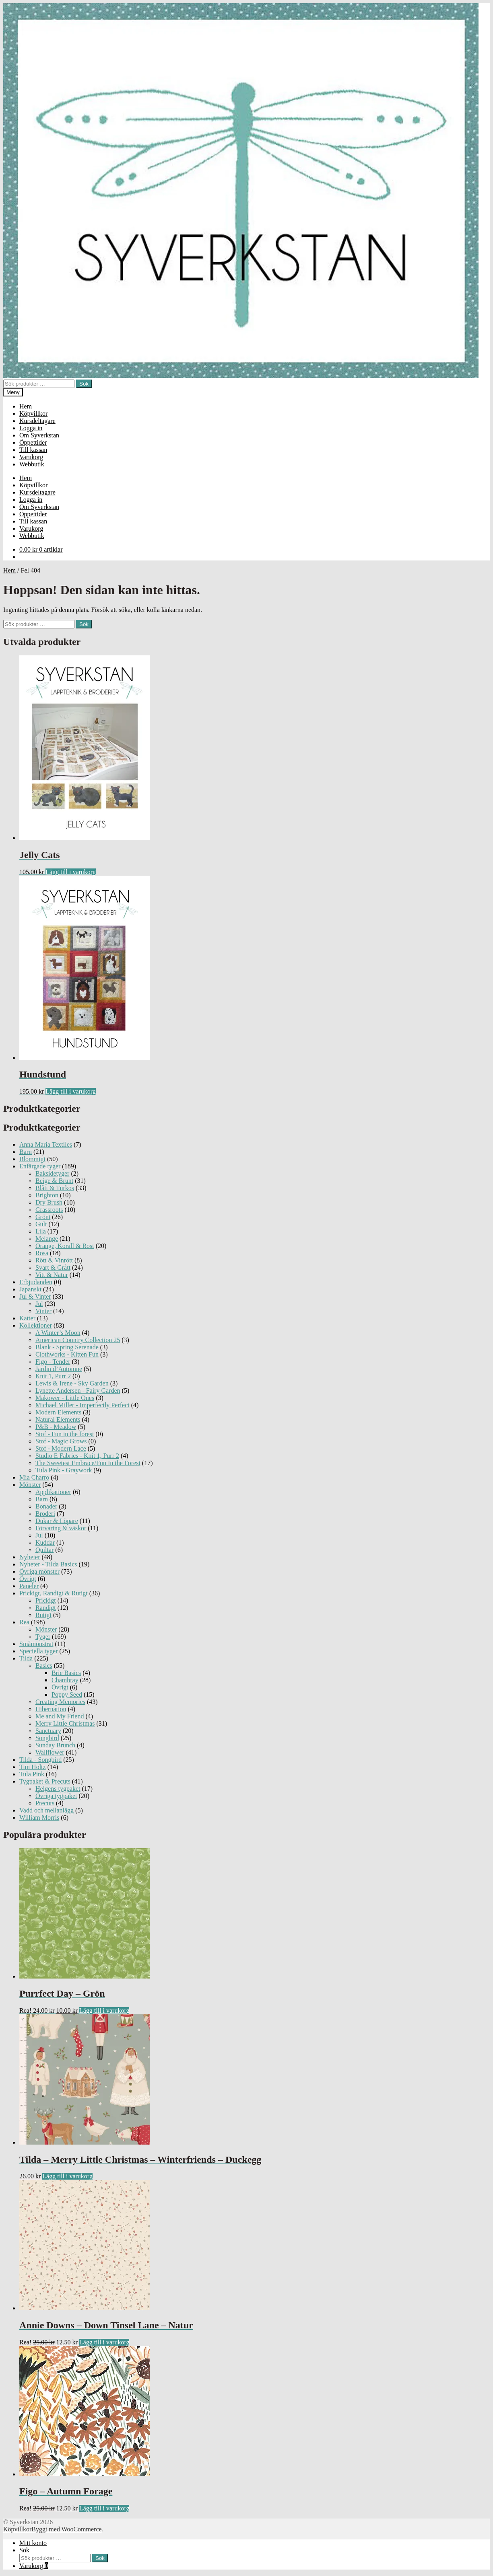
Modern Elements (58, 1412)
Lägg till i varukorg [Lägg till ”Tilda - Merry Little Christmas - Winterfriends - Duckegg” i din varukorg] (67, 2176)
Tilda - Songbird (40, 1759)
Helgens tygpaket (57, 1788)
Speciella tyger (38, 1651)
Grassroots (49, 1209)
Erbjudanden (35, 1282)
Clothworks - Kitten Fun (67, 1354)
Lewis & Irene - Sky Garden (72, 1383)
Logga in (30, 428)
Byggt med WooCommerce (66, 2529)
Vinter (43, 1310)
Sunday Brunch (55, 1745)
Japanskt (30, 1289)
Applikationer (53, 1491)
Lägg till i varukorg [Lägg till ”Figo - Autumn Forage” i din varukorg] (104, 2508)
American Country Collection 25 (77, 1339)
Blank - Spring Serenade (67, 1347)
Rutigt (43, 1614)
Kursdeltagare (37, 420)
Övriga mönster (39, 1571)
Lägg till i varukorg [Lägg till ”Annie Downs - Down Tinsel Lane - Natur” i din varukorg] (104, 2342)
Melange (46, 1238)
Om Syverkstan (39, 435)
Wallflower (49, 1752)
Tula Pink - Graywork (63, 1470)
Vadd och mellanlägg (46, 1810)
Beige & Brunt (54, 1180)
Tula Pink (31, 1774)
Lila (40, 1231)
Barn (25, 1151)
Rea (24, 1622)
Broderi (45, 1513)
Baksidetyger (52, 1173)
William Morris (39, 1817)
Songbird (47, 1737)
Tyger (42, 1636)
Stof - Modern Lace (60, 1448)
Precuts (44, 1803)
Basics (43, 1665)
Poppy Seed (67, 1694)
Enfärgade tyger (39, 1166)
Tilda (26, 1658)
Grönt (42, 1216)
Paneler (29, 1586)
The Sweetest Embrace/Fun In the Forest (87, 1462)
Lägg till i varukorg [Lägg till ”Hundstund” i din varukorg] (70, 1091)
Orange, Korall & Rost (64, 1245)
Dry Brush (48, 1202)
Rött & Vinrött (54, 1260)
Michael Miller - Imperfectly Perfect (82, 1405)
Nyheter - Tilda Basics (48, 1564)
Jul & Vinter (35, 1296)
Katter (27, 1318)
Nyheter (29, 1557)
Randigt (45, 1607)
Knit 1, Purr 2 (53, 1376)
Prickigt (45, 1600)
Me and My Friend (59, 1716)
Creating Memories (60, 1701)
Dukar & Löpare (56, 1520)
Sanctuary (48, 1730)
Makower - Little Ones (64, 1397)
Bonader (46, 1506)
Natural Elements (57, 1419)
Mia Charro (34, 1477)
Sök (84, 384)
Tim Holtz (32, 1766)
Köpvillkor (33, 413)
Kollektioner (35, 1325)
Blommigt (32, 1159)
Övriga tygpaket (56, 1795)
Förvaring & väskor (60, 1528)
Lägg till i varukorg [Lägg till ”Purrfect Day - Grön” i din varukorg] (104, 2010)
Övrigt (27, 1578)
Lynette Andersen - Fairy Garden (77, 1390)
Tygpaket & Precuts (44, 1781)
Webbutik (31, 464)
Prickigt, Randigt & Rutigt (53, 1593)
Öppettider (33, 442)
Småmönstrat (36, 1643)
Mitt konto (33, 2542)
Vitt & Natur (51, 1274)
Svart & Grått (52, 1267)
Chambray (65, 1680)
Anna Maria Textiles (45, 1144)
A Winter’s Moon (57, 1332)
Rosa (41, 1253)
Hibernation (50, 1709)
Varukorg (31, 457)
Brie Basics (66, 1672)
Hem (25, 406)
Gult (41, 1224)
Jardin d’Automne (58, 1368)
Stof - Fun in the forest (64, 1434)
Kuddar (45, 1542)
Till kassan (33, 449)
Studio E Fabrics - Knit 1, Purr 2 (77, 1455)
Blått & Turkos (54, 1187)
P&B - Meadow (55, 1426)
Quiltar (44, 1549)
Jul (39, 1303)
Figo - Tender (52, 1361)
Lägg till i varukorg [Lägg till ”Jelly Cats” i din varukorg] (70, 871)
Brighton (46, 1195)
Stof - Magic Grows (61, 1441)
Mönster (30, 1484)
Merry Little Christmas (65, 1723)
